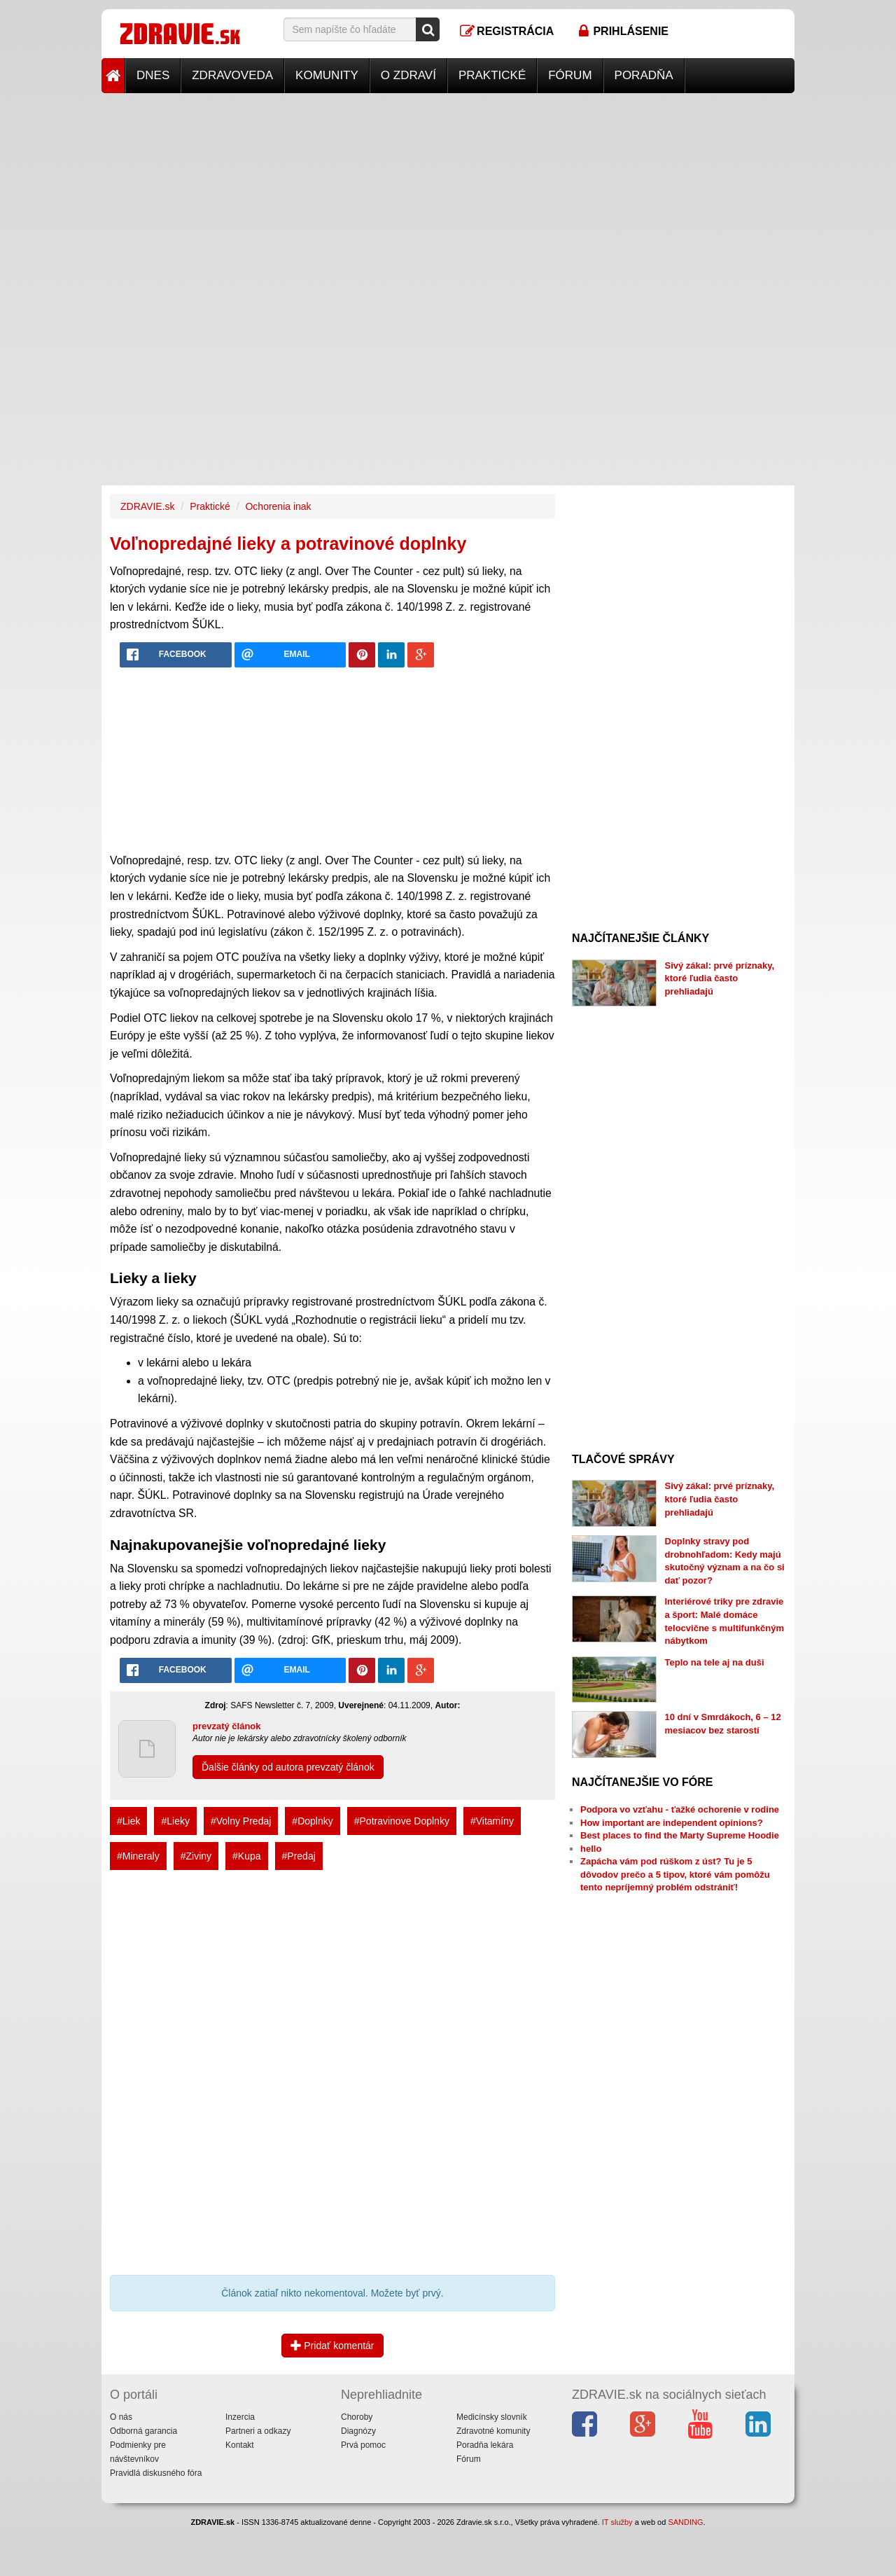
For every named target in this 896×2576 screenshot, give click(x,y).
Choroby (356, 2417)
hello (590, 1848)
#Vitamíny (492, 1821)
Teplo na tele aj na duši (714, 1662)
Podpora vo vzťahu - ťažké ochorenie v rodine (679, 1809)
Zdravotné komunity (493, 2431)
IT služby (617, 2522)
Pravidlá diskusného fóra (156, 2473)
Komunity (326, 75)
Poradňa (644, 75)
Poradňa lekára (484, 2445)
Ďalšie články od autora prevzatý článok (288, 1767)
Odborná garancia (143, 2431)
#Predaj (299, 1856)
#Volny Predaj (241, 1821)
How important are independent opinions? (671, 1822)
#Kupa (246, 1856)
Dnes (152, 75)
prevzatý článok (226, 1726)
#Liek (128, 1821)
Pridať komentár (332, 2345)
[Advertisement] (448, 191)
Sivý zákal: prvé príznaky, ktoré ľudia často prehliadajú (720, 978)
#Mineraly (138, 1856)
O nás (121, 2417)
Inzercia (240, 2417)
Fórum (570, 75)
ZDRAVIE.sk (147, 506)
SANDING (685, 2522)
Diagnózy (358, 2431)
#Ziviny (196, 1856)
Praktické (492, 75)
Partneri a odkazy (257, 2431)
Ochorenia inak (278, 506)
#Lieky (175, 1821)
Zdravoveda (232, 75)
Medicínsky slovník (491, 2417)
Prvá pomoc (363, 2445)
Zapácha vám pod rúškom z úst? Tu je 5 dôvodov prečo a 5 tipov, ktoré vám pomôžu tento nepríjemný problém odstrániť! (675, 1874)
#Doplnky (312, 1821)
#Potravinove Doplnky (401, 1821)
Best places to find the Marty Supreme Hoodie (679, 1835)
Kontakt (239, 2445)
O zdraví (408, 75)
